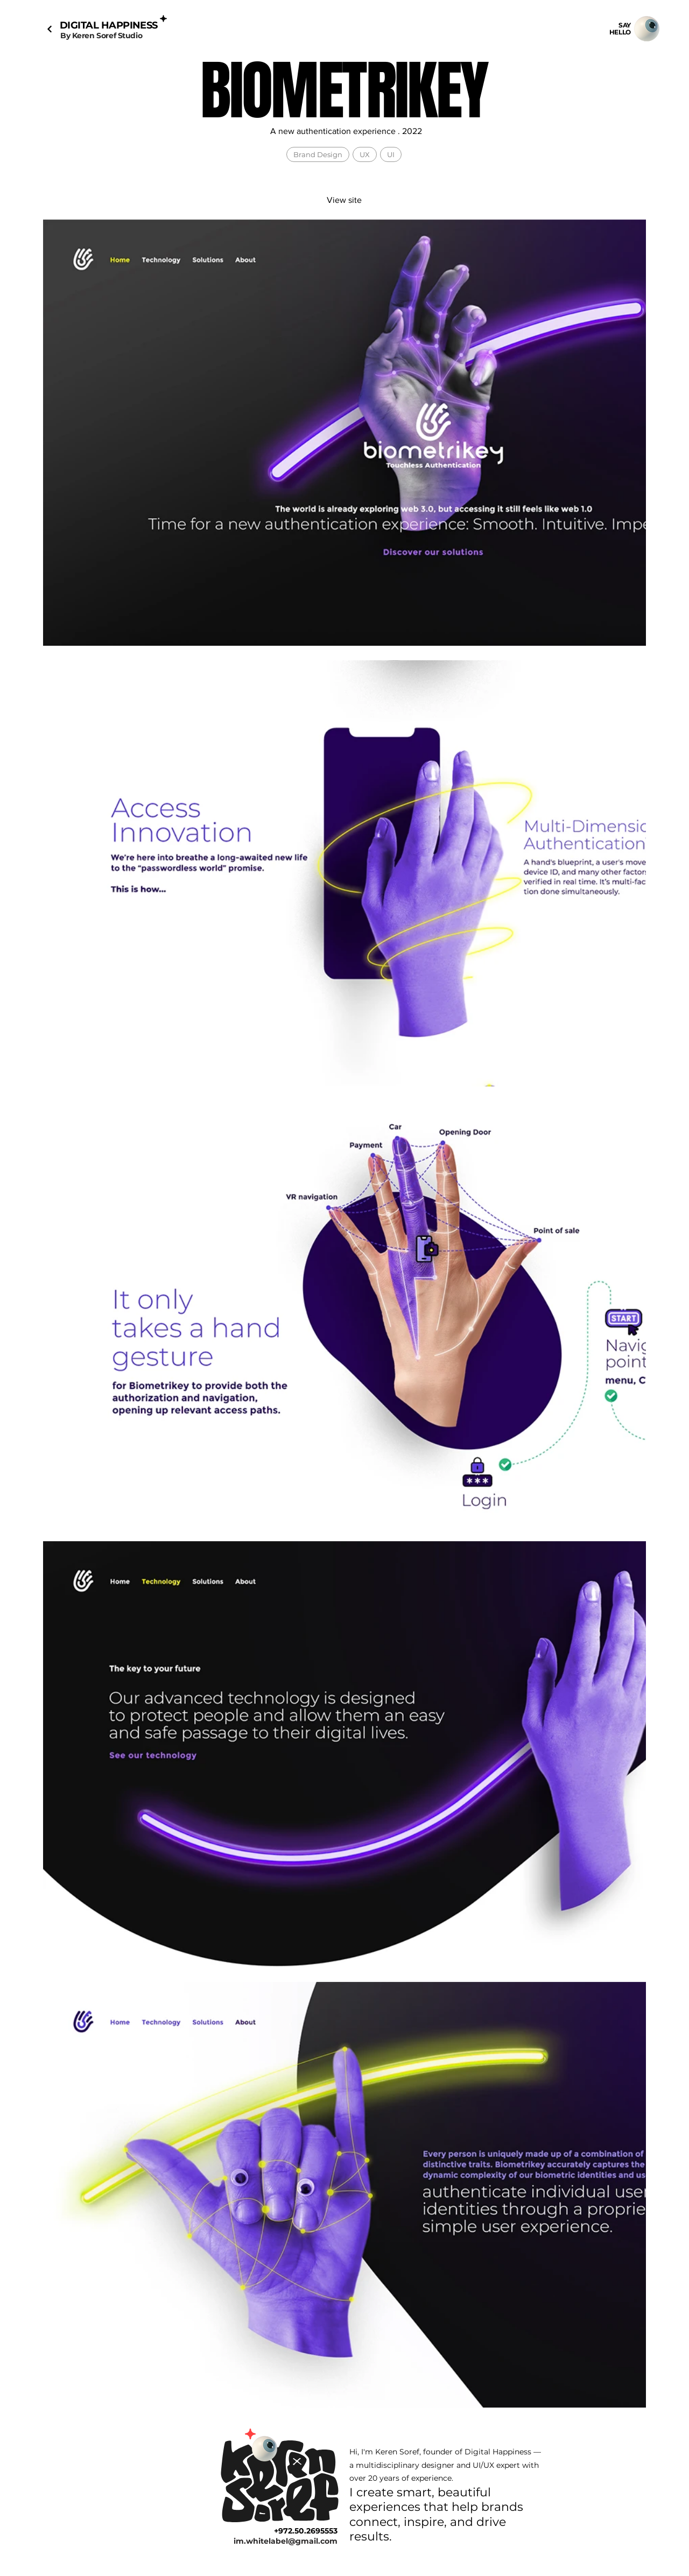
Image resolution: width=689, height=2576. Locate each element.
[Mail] (646, 29)
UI (390, 154)
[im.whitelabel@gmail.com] (275, 2541)
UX (364, 154)
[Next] (49, 28)
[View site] (344, 200)
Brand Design (317, 154)
